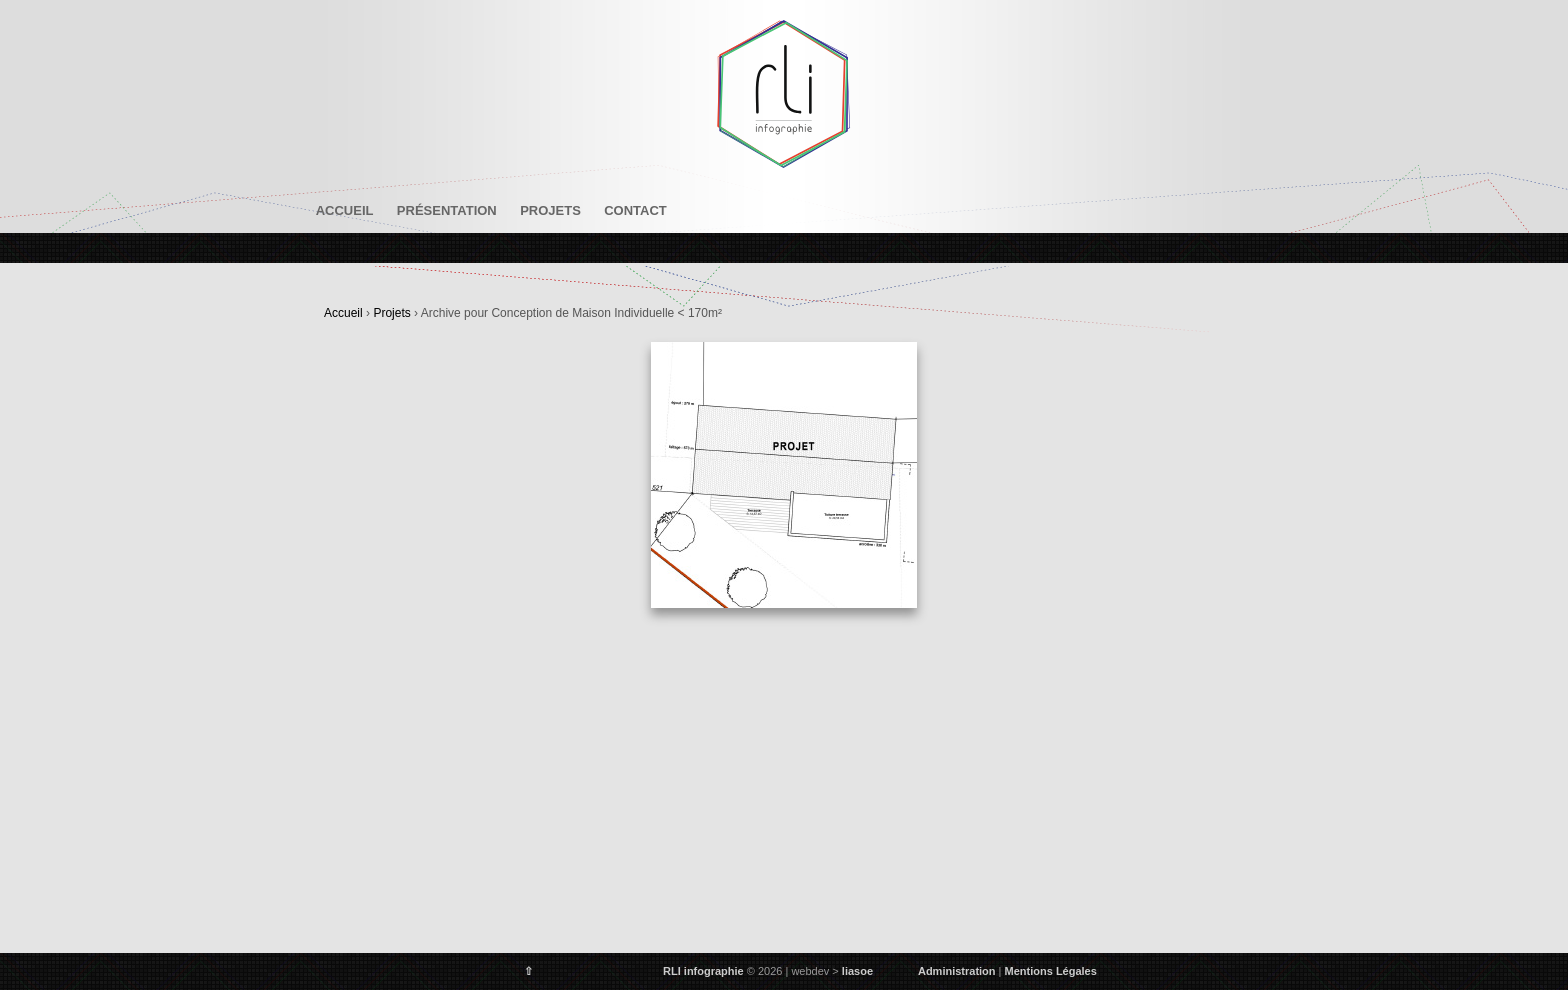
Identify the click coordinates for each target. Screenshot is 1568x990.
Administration (957, 971)
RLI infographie (703, 971)
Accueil (345, 210)
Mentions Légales (1051, 971)
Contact (635, 210)
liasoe (857, 971)
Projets (550, 210)
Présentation (447, 210)
